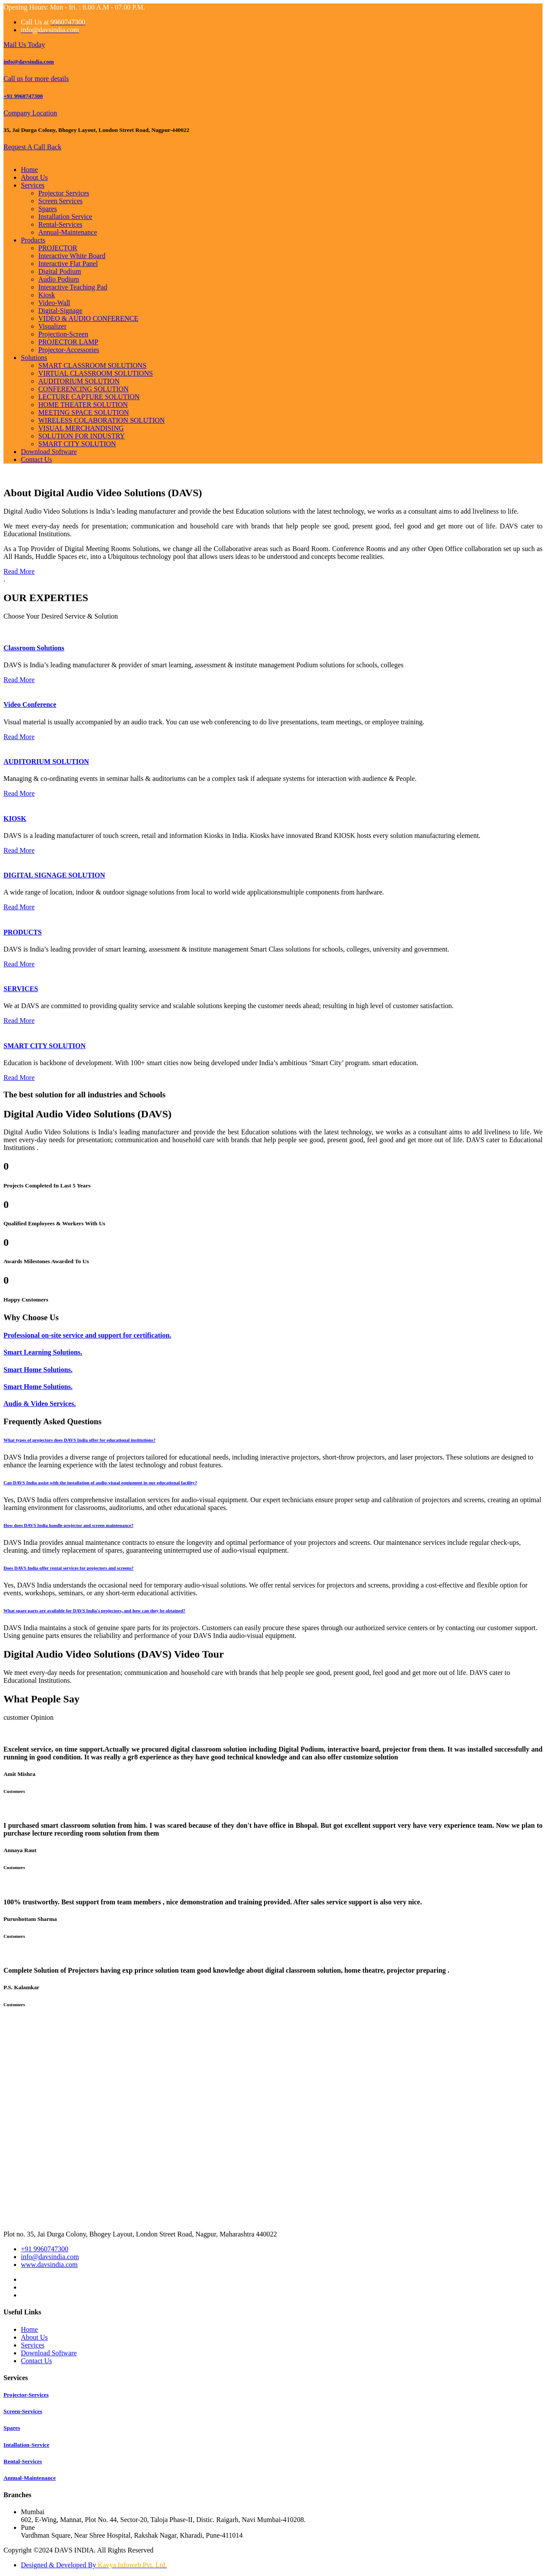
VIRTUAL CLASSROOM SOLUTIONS (95, 373)
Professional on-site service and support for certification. (87, 1335)
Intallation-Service (26, 2444)
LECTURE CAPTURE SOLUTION (89, 396)
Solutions (34, 357)
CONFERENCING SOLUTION (83, 389)
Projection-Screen (63, 334)
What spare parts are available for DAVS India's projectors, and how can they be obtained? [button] (94, 1610)
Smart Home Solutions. (38, 1369)
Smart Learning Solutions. (42, 1352)
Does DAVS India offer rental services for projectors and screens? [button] (68, 1567)
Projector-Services (26, 2394)
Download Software (49, 451)
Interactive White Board (71, 255)
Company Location (30, 113)
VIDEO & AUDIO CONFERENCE (88, 318)
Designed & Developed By (94, 2565)
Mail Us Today (24, 44)
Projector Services (63, 193)
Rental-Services (60, 224)
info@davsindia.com (28, 61)
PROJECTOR (57, 248)
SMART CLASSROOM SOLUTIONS (92, 365)
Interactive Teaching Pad (72, 287)
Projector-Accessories (68, 349)
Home (29, 169)
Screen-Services (22, 2411)
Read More (19, 571)
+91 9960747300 (23, 96)
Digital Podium (59, 271)
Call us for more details (36, 78)
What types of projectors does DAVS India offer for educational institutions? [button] (79, 1440)
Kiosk (46, 295)
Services (32, 185)
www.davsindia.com (49, 2264)
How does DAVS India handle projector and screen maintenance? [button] (68, 1525)
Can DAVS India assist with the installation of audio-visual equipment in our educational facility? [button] (100, 1482)
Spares (47, 208)
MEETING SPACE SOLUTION (83, 412)
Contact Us (36, 459)
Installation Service (65, 216)
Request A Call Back (32, 147)
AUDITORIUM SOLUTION (79, 381)
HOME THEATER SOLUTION (83, 404)
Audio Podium (58, 279)
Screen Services (60, 201)
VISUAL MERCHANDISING (81, 428)
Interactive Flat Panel (68, 263)
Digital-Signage (60, 310)
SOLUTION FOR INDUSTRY (81, 436)
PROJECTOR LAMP (68, 342)
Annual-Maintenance (67, 232)
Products (33, 240)
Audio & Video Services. (39, 1403)
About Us (34, 177)
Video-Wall (54, 302)
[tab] (273, 1440)
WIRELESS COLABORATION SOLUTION (101, 420)
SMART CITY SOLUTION (77, 443)
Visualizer (52, 326)
